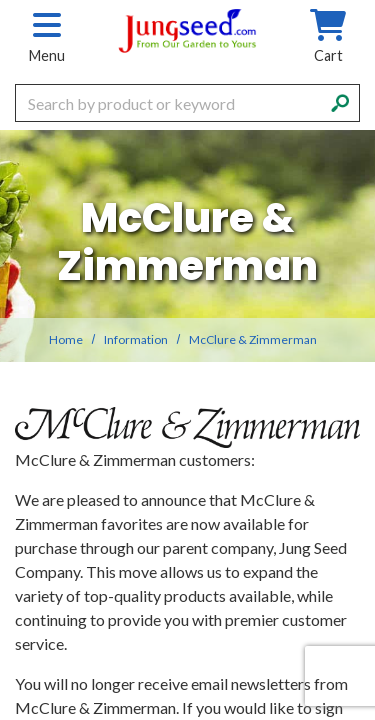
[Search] (340, 101)
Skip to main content (0, 0)
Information (136, 339)
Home (66, 339)
